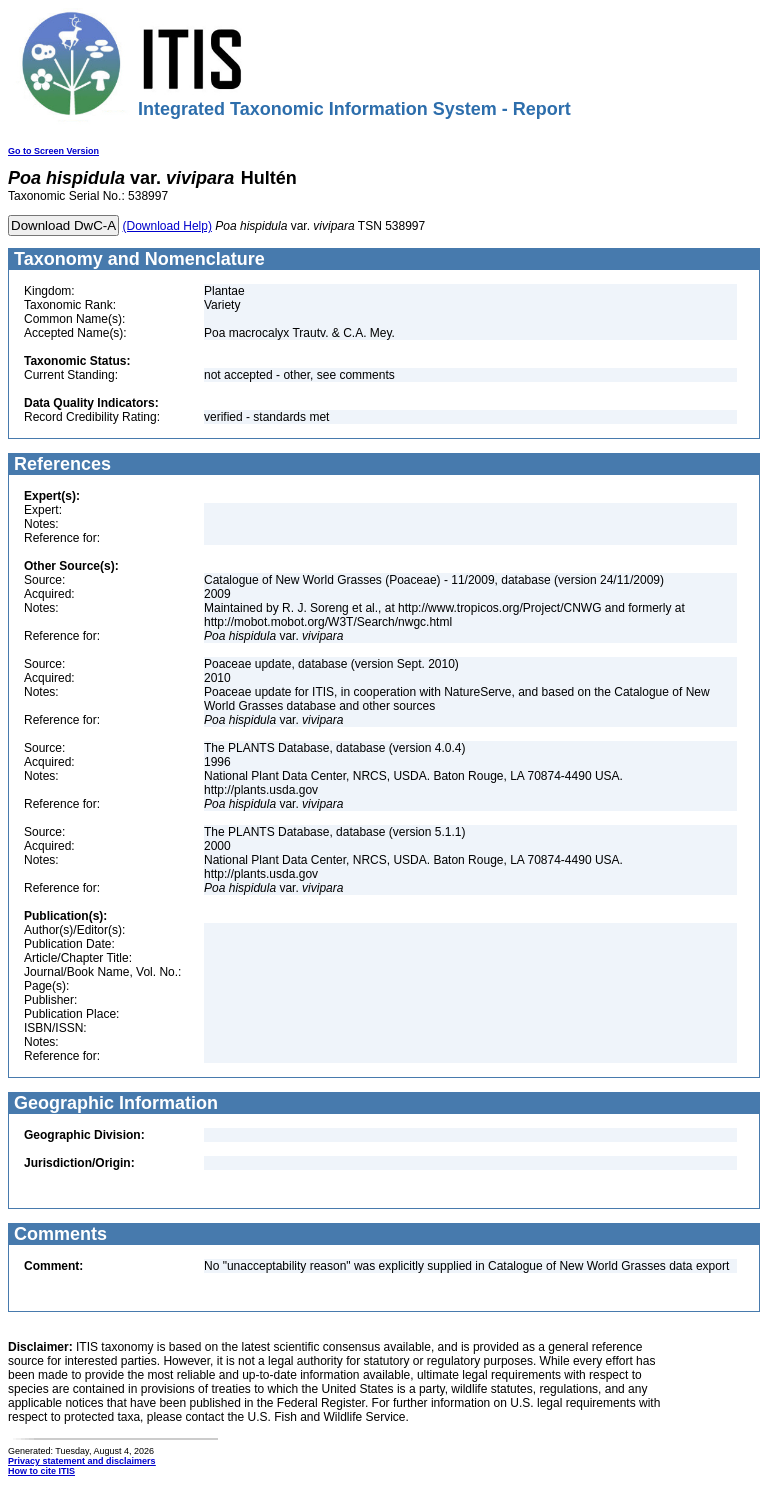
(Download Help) (167, 226)
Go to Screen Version (53, 151)
